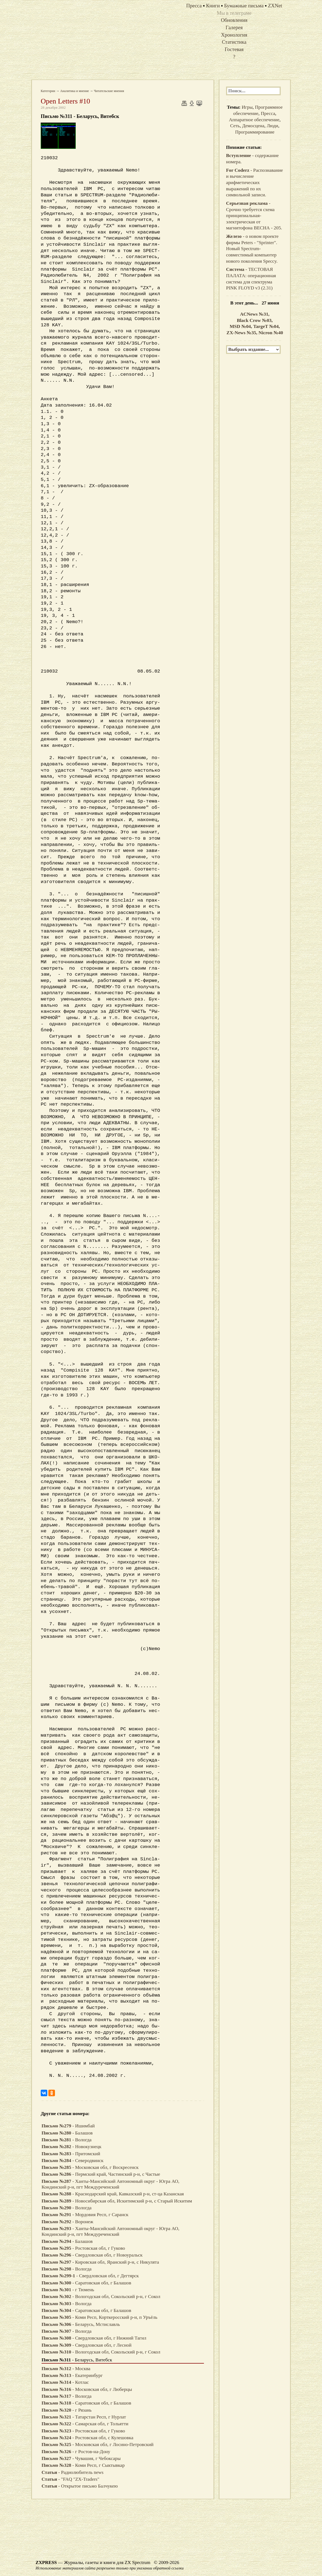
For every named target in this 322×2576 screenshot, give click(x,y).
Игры (247, 107)
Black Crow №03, (255, 320)
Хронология (234, 35)
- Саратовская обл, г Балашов (86, 2282)
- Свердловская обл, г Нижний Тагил (94, 2338)
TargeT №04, (266, 326)
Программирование (254, 132)
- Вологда (67, 2139)
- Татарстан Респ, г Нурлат (84, 2417)
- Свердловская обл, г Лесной (86, 2345)
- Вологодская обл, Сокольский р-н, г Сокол (101, 2296)
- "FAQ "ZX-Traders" (70, 2479)
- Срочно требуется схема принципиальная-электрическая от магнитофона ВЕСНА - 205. (254, 216)
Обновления (234, 20)
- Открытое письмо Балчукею (80, 2486)
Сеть (235, 125)
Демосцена (253, 125)
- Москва (66, 2368)
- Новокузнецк (71, 2146)
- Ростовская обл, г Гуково (83, 2248)
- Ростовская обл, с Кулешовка (87, 2437)
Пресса (268, 113)
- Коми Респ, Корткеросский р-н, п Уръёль (99, 2317)
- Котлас (65, 2382)
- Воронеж (67, 2221)
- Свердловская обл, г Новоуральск (92, 2255)
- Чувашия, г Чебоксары (81, 2458)
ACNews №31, (255, 314)
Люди (272, 125)
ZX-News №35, (243, 332)
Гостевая (234, 49)
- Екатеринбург (72, 2375)
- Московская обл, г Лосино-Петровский (98, 2444)
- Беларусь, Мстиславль (81, 2324)
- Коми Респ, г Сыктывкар (83, 2465)
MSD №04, (241, 326)
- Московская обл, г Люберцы (87, 2389)
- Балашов (67, 2133)
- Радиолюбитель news (73, 2472)
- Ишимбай (68, 2125)
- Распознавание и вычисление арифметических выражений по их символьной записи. (254, 183)
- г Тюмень (68, 2289)
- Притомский (71, 2153)
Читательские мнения (109, 91)
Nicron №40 (271, 332)
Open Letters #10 (65, 101)
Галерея (234, 27)
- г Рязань (67, 2410)
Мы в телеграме (234, 13)
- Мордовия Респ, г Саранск (85, 2214)
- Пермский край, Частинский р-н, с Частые (101, 2174)
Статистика (234, 42)
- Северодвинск (72, 2160)
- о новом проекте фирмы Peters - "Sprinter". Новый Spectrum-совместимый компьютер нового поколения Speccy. (252, 249)
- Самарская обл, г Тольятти (85, 2423)
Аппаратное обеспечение (254, 119)
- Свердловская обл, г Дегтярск (90, 2275)
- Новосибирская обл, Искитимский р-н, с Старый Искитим (117, 2201)
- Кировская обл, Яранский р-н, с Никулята (100, 2262)
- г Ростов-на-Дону (76, 2451)
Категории (48, 91)
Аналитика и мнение (74, 91)
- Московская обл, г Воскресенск (90, 2167)
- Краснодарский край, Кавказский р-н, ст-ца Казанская (113, 2193)
